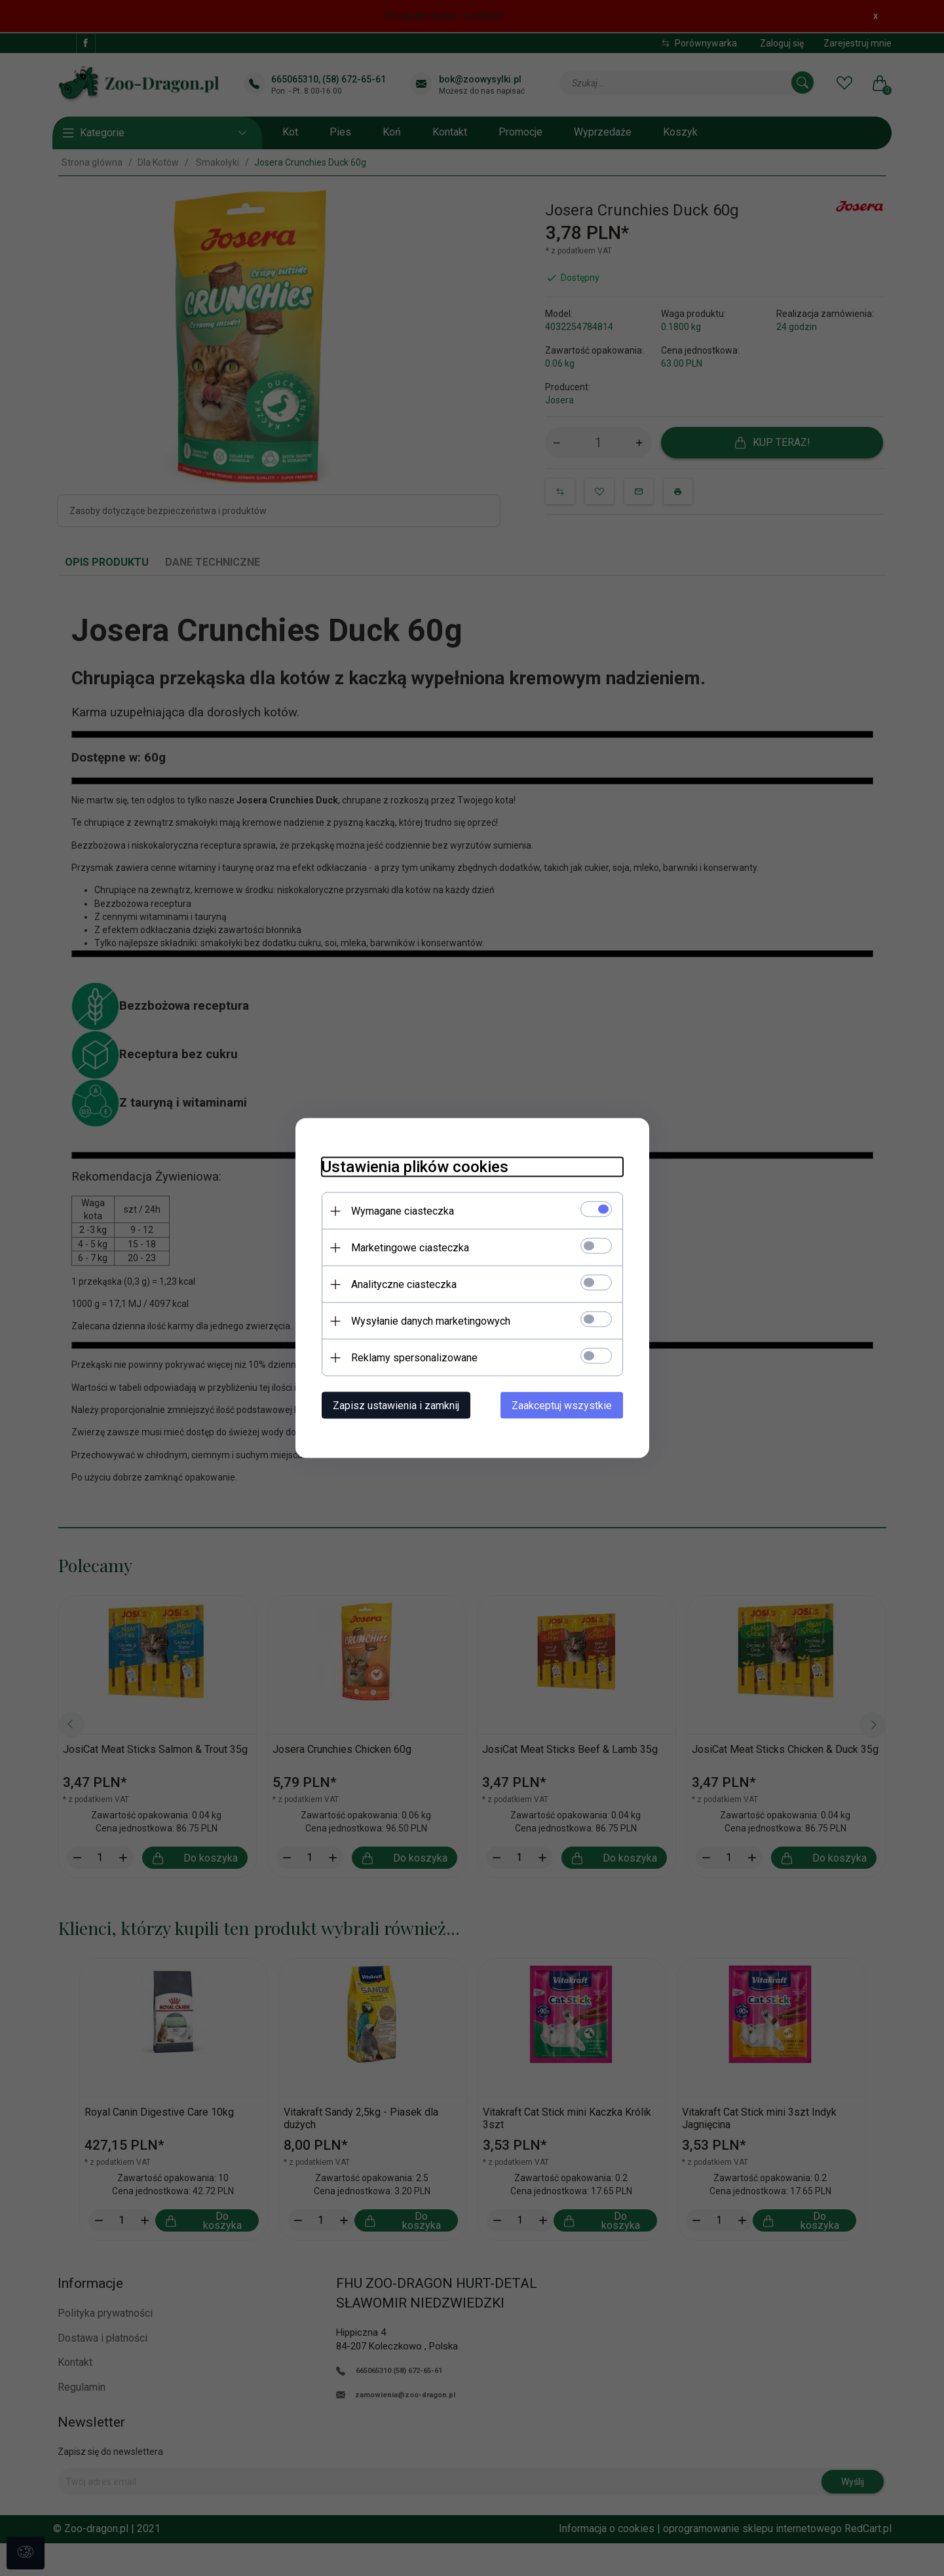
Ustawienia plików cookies (415, 1167)
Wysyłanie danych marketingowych (430, 1321)
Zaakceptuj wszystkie (562, 1405)
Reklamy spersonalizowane (414, 1358)
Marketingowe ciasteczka (410, 1248)
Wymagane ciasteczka (402, 1211)
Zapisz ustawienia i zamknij (396, 1405)
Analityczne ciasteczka (404, 1284)
